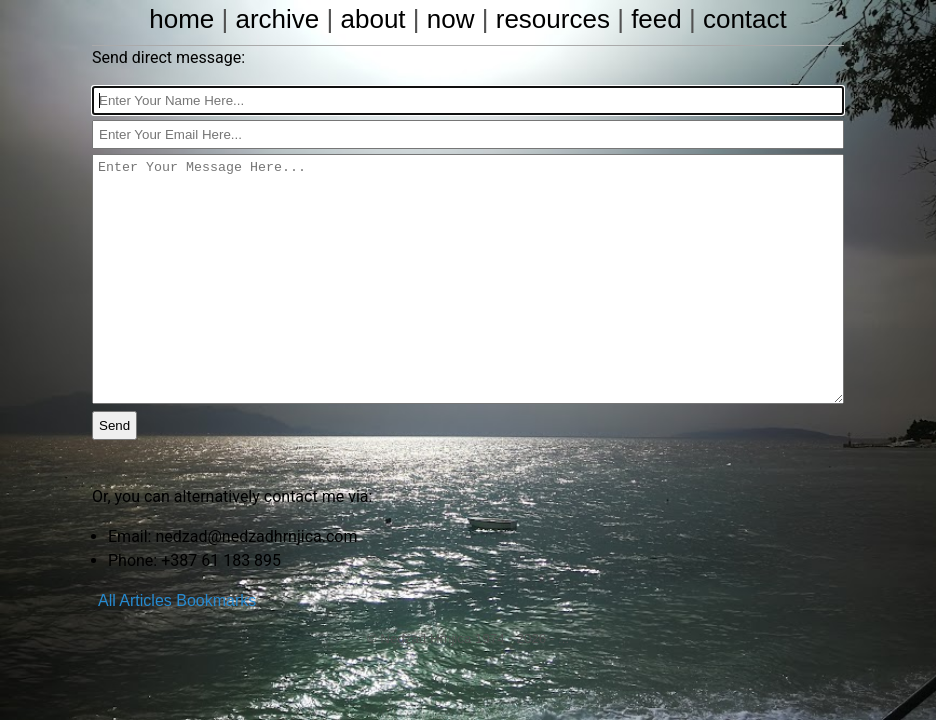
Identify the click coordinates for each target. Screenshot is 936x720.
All (107, 600)
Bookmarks (216, 600)
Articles (145, 600)
